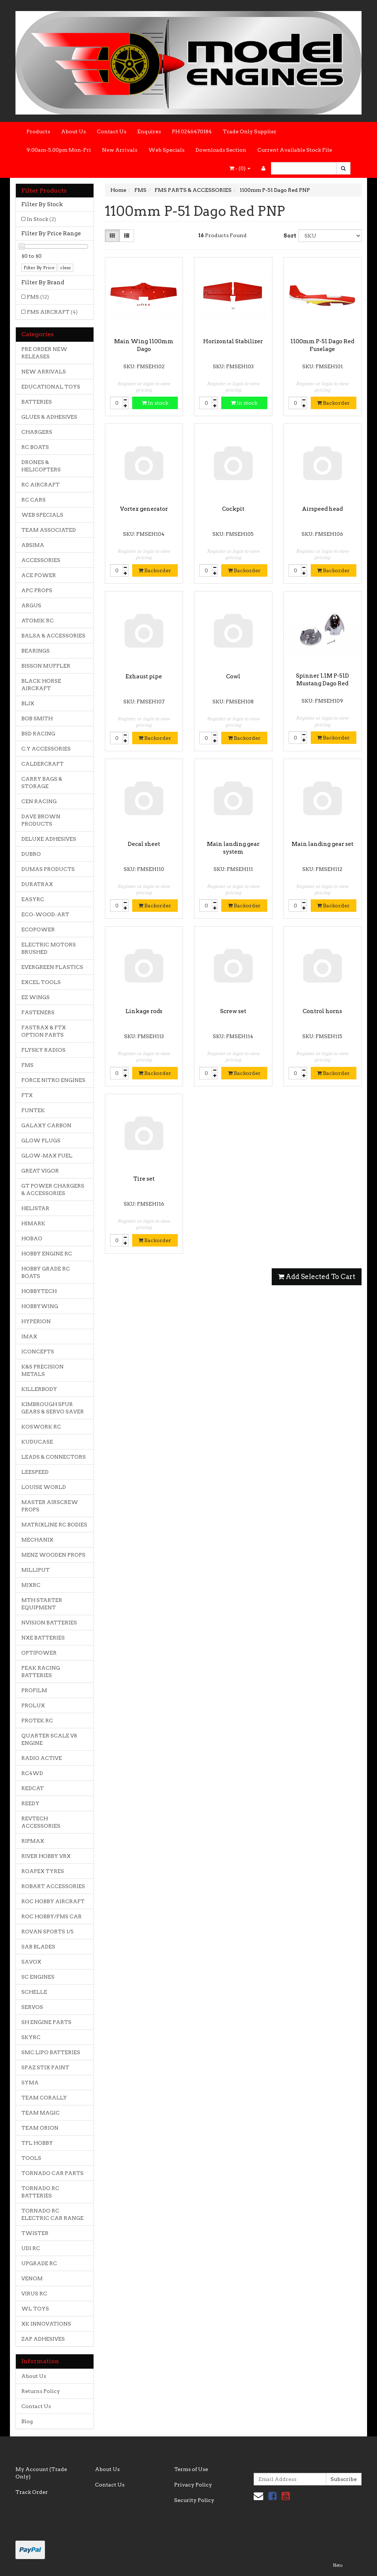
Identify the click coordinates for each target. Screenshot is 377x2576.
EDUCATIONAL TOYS (50, 387)
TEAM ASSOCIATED (48, 530)
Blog (27, 2421)
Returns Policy (40, 2391)
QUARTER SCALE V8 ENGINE (49, 1739)
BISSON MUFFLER (45, 666)
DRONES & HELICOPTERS (41, 465)
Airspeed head (322, 509)
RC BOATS (35, 447)
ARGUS (31, 605)
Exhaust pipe (144, 676)
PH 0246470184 (192, 131)
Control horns (322, 1011)
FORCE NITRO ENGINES (53, 1080)
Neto (337, 2565)
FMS (38, 297)
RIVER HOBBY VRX (46, 1856)
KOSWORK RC (41, 1427)
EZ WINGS (35, 997)
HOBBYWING (39, 1306)
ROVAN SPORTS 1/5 (47, 1931)
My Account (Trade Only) (41, 2473)
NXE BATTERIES (43, 1638)
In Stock (41, 219)
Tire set (144, 1178)
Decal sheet (144, 844)
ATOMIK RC (37, 620)
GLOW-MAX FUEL (47, 1156)
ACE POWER (38, 575)
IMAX (29, 1336)
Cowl (233, 676)
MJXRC (30, 1585)
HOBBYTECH (39, 1291)
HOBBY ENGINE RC (46, 1254)
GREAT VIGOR (40, 1171)
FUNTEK (33, 1110)
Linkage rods (144, 1011)
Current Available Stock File (294, 150)
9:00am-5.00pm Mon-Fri (59, 150)
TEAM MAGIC (40, 2113)
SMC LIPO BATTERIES (50, 2052)
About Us (73, 131)
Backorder (333, 403)
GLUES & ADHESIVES (49, 417)
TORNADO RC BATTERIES (40, 2192)
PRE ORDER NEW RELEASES (44, 352)
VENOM (32, 2278)
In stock (155, 403)
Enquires (149, 131)
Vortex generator (144, 509)
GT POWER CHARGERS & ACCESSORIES (52, 1189)
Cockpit (233, 509)
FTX (27, 1095)
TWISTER (35, 2233)
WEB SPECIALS (42, 515)
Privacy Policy (193, 2485)
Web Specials (166, 150)
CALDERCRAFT (42, 764)
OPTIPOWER (39, 1653)
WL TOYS (35, 2309)
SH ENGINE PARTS (46, 2022)
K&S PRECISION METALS (42, 1370)
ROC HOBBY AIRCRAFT (53, 1901)
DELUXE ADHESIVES (48, 839)
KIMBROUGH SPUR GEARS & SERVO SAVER (52, 1407)
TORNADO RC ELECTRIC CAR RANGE (52, 2214)
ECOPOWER (38, 929)
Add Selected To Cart (316, 1276)
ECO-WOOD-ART (45, 914)
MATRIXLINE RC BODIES (54, 1525)
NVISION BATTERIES (49, 1623)
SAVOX (31, 1962)
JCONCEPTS (37, 1351)
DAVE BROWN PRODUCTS (40, 820)
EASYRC (32, 899)
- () (239, 168)
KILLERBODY (39, 1389)
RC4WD (32, 1773)
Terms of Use (191, 2469)
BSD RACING (38, 734)
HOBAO (31, 1238)
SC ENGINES (37, 1977)
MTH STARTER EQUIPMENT (41, 1603)
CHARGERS (36, 432)
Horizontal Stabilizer (233, 341)
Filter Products (44, 190)
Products (38, 131)
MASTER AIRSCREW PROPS (49, 1505)
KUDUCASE (37, 1442)
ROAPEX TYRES (42, 1871)
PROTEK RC (37, 1720)
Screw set (233, 1011)
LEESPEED (35, 1472)
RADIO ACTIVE (41, 1758)
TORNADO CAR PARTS (52, 2173)
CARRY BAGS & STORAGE (41, 782)
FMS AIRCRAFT (52, 312)
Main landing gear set (322, 844)
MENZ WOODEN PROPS (53, 1555)
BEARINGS (35, 651)
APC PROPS (36, 590)
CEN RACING (39, 801)
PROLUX (33, 1705)
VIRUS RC (34, 2293)
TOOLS (31, 2158)
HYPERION (36, 1321)
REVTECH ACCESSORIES (40, 1822)
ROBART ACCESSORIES (53, 1886)
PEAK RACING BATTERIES (40, 1671)
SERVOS (32, 2007)
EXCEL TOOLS (41, 982)
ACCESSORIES (40, 560)
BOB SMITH (37, 718)
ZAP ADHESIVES (43, 2339)
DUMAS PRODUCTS (48, 869)
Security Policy (194, 2500)
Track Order (31, 2492)
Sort (288, 236)
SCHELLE (34, 1992)
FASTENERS (37, 1012)
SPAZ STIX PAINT (45, 2067)
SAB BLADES (38, 1947)
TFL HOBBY (37, 2143)
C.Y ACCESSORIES (46, 749)
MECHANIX (37, 1540)
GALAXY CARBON (46, 1125)
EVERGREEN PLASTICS (52, 967)
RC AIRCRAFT (40, 485)
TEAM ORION (40, 2128)
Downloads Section (220, 150)
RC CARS (33, 500)
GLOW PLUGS (40, 1140)
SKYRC (30, 2037)
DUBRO (31, 854)
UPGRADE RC (39, 2263)
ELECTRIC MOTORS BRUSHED (48, 948)
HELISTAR (35, 1208)
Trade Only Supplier (249, 131)
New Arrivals (119, 150)
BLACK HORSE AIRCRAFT (41, 684)
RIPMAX (32, 1841)
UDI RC (30, 2248)
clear (65, 267)
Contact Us (111, 131)
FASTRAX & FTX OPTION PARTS (43, 1031)
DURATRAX (37, 884)
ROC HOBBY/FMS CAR (51, 1916)
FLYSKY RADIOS (43, 1050)
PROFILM (34, 1690)
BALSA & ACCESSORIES (53, 636)
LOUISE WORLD (43, 1487)
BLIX (27, 703)
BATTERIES (36, 402)
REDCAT (32, 1788)
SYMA (30, 2082)
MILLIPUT (35, 1570)
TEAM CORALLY (44, 2098)
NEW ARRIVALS (43, 372)
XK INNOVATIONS (46, 2324)
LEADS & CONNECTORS (53, 1457)
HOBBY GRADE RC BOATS (45, 1272)
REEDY (30, 1803)
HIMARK (33, 1223)
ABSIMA (32, 545)
